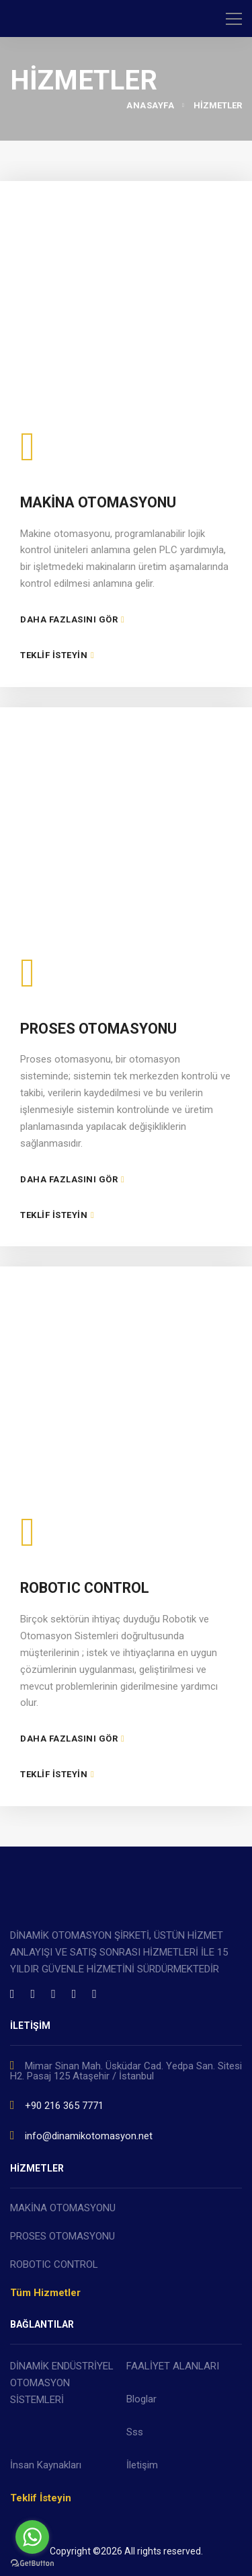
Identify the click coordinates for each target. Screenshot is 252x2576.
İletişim (142, 2465)
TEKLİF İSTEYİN (57, 655)
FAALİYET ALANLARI (172, 2366)
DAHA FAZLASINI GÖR (72, 619)
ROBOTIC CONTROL (84, 1587)
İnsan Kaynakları (45, 2465)
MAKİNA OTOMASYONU (98, 502)
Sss (134, 2432)
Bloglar (141, 2399)
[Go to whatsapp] (32, 2537)
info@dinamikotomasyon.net (81, 2135)
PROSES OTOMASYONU (98, 1028)
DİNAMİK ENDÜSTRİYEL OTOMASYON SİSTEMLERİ (62, 2383)
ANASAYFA (150, 105)
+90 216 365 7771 (56, 2105)
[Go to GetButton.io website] (32, 2563)
